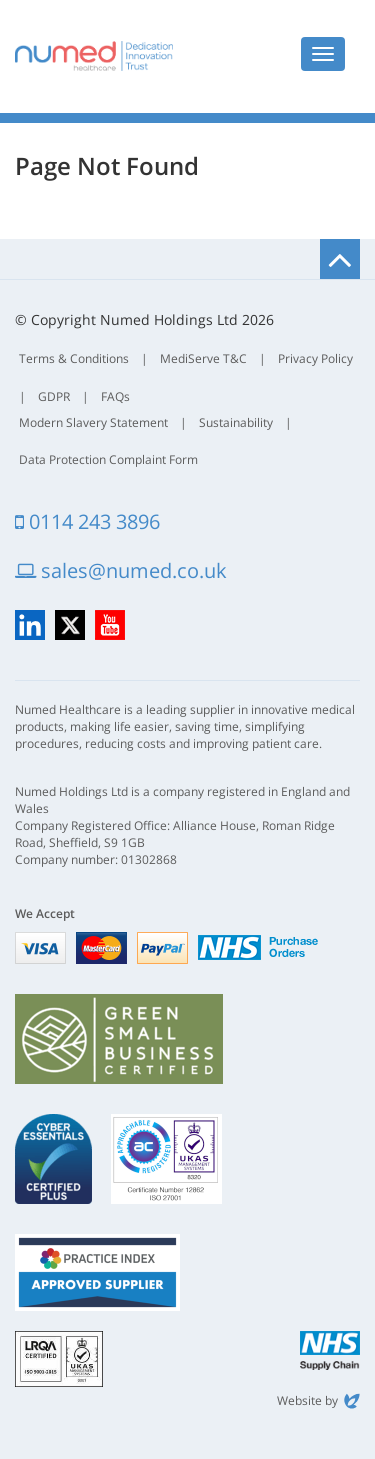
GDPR (54, 396)
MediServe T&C (203, 358)
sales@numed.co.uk (121, 570)
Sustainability (236, 422)
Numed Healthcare (94, 56)
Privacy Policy (315, 358)
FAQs (115, 396)
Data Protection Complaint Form (108, 459)
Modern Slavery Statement (93, 422)
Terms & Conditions (74, 358)
